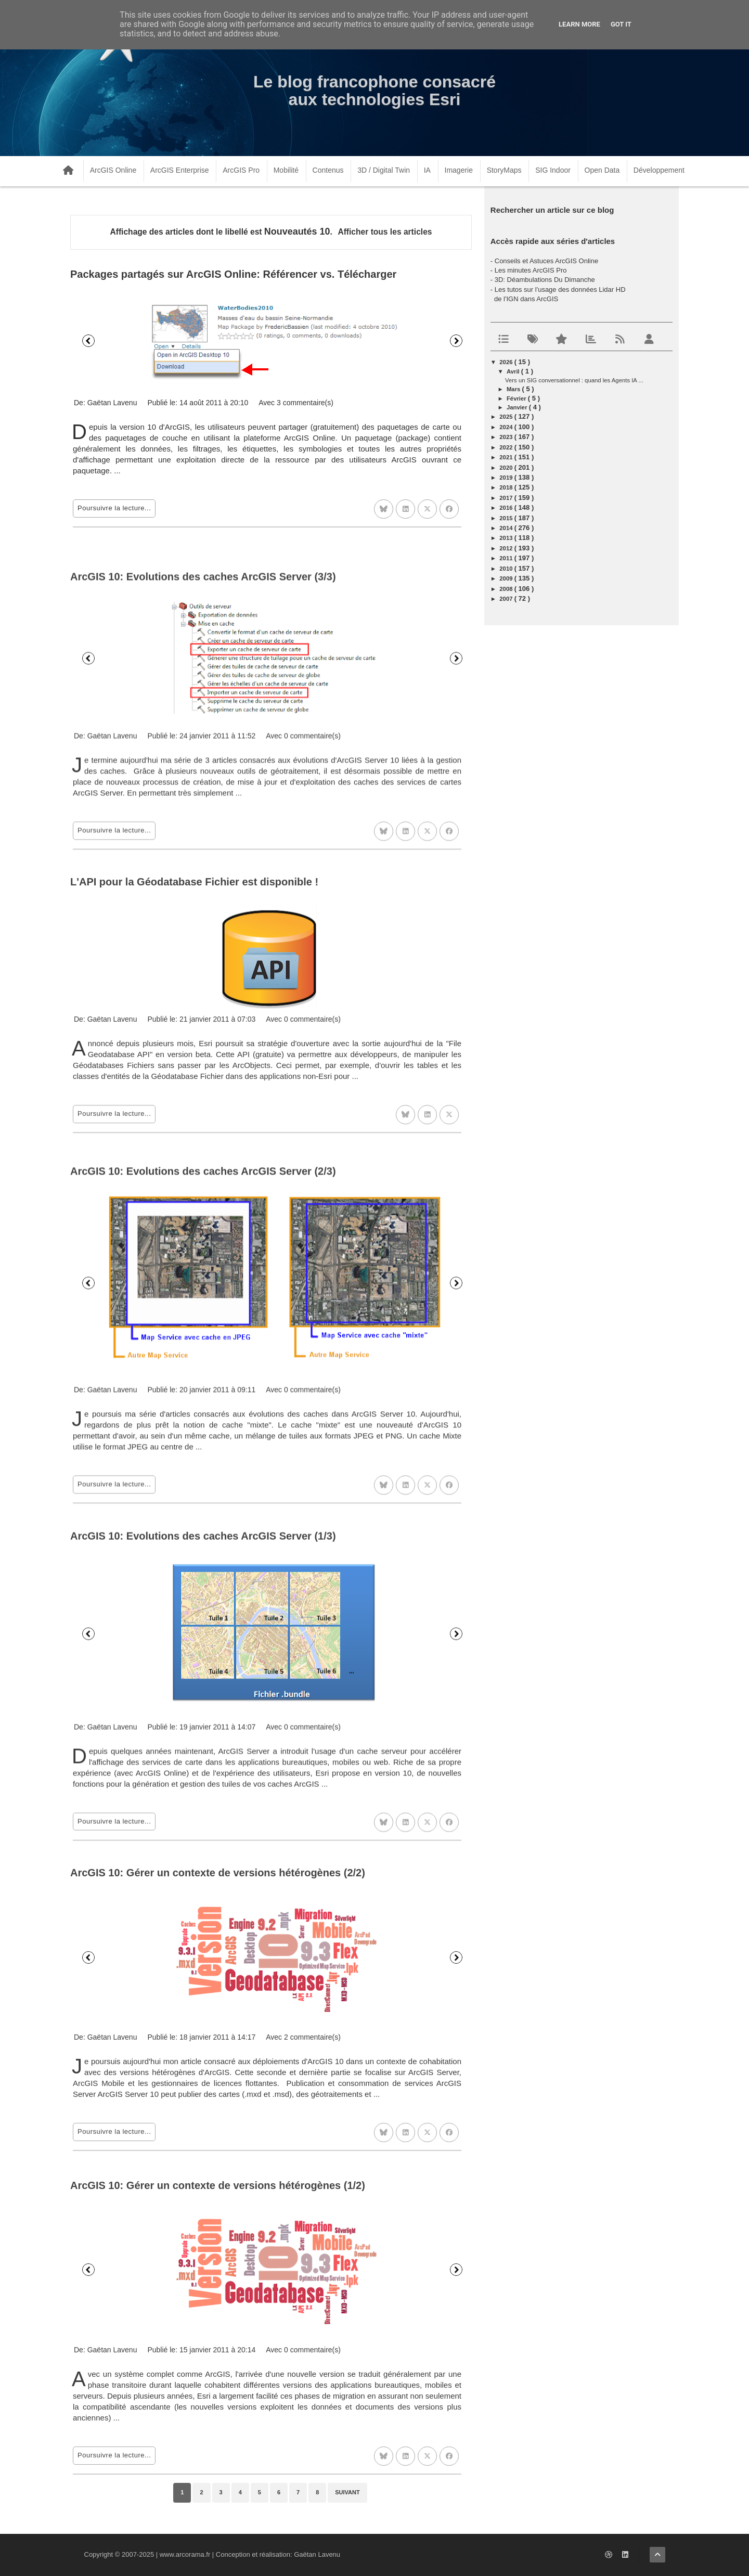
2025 (506, 417)
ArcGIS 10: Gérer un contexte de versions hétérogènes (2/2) (217, 2119)
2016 (506, 508)
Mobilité (286, 170)
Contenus (328, 170)
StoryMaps (504, 170)
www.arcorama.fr (185, 2554)
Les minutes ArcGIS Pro (531, 270)
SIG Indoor (553, 170)
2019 (506, 477)
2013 (506, 538)
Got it (621, 24)
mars (514, 389)
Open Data (602, 170)
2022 (506, 447)
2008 (506, 589)
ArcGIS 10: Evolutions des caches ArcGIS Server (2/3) (203, 1462)
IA (427, 170)
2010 (506, 568)
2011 (506, 558)
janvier (518, 407)
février (517, 398)
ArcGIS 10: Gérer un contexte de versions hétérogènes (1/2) (217, 2440)
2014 (506, 528)
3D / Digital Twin (383, 170)
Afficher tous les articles (385, 231)
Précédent (88, 341)
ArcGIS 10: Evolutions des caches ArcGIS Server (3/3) (203, 819)
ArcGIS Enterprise (179, 170)
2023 (506, 437)
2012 (506, 548)
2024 (506, 427)
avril (514, 371)
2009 (506, 578)
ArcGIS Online (113, 170)
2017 (506, 498)
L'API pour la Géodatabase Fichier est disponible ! (194, 1106)
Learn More (579, 24)
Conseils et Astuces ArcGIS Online (546, 261)
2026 (506, 362)
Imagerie (459, 170)
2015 (506, 518)
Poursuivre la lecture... (114, 508)
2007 (506, 599)
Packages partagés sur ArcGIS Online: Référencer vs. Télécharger (233, 274)
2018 (506, 487)
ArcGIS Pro (241, 170)
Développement (659, 170)
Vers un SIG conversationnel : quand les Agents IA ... (574, 380)
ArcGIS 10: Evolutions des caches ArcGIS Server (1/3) (203, 1804)
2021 (506, 457)
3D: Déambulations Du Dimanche (545, 280)
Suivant (456, 341)
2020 (506, 468)
